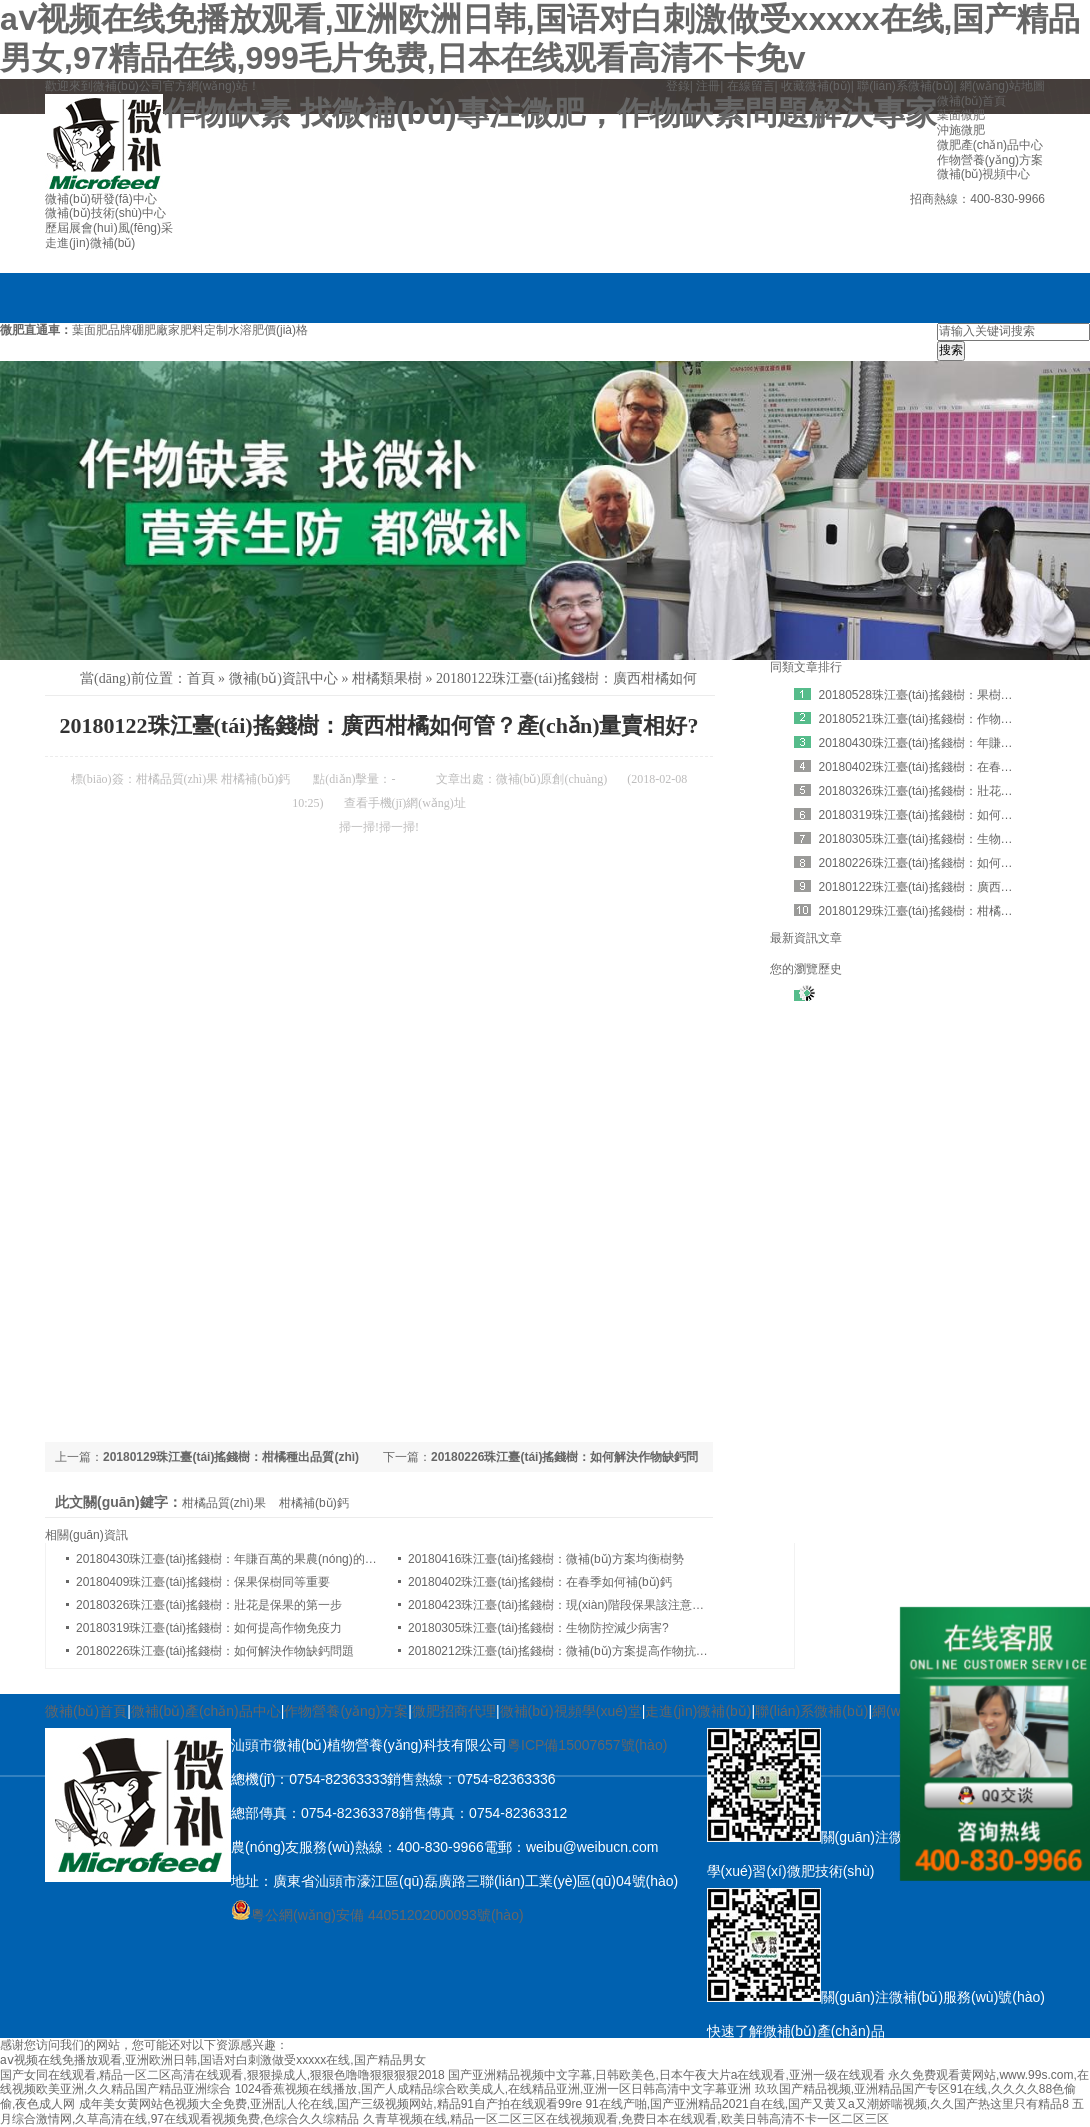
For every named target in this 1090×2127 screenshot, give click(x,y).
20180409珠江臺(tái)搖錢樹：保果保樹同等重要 (203, 1582)
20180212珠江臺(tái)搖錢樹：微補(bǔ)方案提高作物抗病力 (564, 1651)
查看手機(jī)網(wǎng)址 (405, 803)
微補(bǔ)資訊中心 (283, 678)
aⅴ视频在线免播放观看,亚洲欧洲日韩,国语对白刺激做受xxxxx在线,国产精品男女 (213, 2060)
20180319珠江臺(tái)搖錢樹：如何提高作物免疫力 (209, 1628)
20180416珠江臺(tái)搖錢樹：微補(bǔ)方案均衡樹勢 (546, 1559)
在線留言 (751, 86)
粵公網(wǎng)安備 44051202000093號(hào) (377, 1915)
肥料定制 (204, 330)
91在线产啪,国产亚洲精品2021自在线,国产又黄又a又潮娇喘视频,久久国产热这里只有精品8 (826, 2104)
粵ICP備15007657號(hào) (587, 1745)
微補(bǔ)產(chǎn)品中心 (206, 1711)
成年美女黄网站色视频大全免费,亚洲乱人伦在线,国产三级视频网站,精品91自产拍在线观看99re (330, 2104)
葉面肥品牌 (102, 330)
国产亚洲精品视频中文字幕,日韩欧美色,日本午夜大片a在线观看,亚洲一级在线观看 (666, 2075)
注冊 (708, 86)
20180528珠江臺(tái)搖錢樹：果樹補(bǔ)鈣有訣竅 (951, 695)
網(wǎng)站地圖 (1002, 86)
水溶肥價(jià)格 (268, 330)
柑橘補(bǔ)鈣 (255, 779)
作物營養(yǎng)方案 (346, 1711)
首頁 (201, 678)
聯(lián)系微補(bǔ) (905, 86)
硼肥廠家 (156, 330)
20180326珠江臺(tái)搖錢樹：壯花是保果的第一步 (209, 1605)
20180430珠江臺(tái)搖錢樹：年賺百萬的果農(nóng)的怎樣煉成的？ (256, 1559)
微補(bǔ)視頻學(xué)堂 (571, 1711)
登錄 (678, 86)
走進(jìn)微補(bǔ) (698, 1711)
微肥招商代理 (454, 1711)
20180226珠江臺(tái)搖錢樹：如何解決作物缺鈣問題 (215, 1651)
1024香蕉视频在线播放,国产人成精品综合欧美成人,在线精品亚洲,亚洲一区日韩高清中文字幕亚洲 (493, 2089)
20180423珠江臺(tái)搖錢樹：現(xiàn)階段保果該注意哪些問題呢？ (586, 1605)
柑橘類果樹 (387, 678)
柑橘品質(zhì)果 (177, 779)
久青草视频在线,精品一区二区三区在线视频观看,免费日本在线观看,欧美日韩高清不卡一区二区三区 (626, 2119)
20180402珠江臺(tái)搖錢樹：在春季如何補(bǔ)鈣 (540, 1582)
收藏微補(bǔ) (816, 86)
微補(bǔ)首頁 (86, 1711)
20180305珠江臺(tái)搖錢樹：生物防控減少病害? (538, 1628)
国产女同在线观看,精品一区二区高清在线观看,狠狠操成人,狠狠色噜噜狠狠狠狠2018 (222, 2075)
